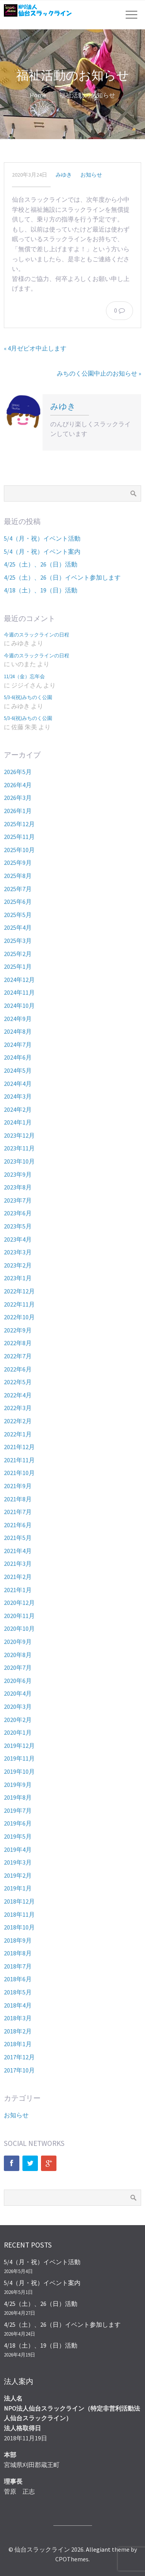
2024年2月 (18, 1109)
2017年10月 (19, 2070)
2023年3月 (18, 1252)
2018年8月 (18, 1953)
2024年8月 (18, 1031)
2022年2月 (18, 1421)
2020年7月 (18, 1667)
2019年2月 (18, 1875)
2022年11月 (19, 1304)
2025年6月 (18, 901)
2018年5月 (18, 1992)
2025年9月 (18, 862)
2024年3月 (18, 1096)
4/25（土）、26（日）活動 (40, 564)
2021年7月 (18, 1512)
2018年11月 (19, 1914)
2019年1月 (18, 1888)
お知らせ (91, 174)
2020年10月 (19, 1628)
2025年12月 (19, 824)
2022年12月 (19, 1291)
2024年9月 (18, 1019)
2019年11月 (19, 1758)
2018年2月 (18, 2031)
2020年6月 (18, 1680)
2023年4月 (18, 1239)
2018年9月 (18, 1940)
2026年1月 (18, 811)
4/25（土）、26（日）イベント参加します (62, 577)
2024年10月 (19, 1005)
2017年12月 (19, 2057)
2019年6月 (18, 1823)
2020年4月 (18, 1693)
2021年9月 (18, 1486)
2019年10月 (19, 1771)
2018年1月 (18, 2044)
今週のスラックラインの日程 (36, 634)
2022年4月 (18, 1395)
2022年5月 (18, 1382)
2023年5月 (18, 1226)
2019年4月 (18, 1849)
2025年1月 (18, 966)
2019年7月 (18, 1810)
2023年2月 (18, 1265)
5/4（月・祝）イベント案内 (42, 551)
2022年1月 (18, 1434)
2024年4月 (18, 1083)
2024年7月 (18, 1044)
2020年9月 (18, 1641)
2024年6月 (18, 1057)
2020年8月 (18, 1655)
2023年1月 (18, 1278)
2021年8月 (18, 1499)
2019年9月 (18, 1784)
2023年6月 (18, 1213)
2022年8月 (18, 1343)
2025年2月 (18, 954)
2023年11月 (19, 1148)
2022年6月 (18, 1369)
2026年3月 (18, 797)
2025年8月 (18, 876)
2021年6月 (18, 1525)
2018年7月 (18, 1966)
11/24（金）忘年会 (24, 676)
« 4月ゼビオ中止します (35, 348)
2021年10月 (19, 1473)
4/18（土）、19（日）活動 (40, 590)
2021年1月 (18, 1590)
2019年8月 (18, 1797)
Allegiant (98, 2549)
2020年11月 (19, 1616)
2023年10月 (19, 1161)
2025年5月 (18, 915)
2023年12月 (19, 1135)
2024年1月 (18, 1122)
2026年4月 (18, 785)
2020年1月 (18, 1732)
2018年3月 (18, 2018)
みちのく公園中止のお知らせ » (99, 373)
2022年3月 (18, 1408)
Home (38, 95)
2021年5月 (18, 1538)
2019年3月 (18, 1862)
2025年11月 (19, 837)
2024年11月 (19, 992)
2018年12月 (19, 1901)
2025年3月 (18, 940)
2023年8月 (18, 1187)
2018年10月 (19, 1927)
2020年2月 (18, 1720)
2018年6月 (18, 1979)
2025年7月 (18, 889)
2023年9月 (18, 1174)
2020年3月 (18, 1706)
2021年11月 (19, 1460)
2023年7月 (18, 1200)
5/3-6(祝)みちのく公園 (28, 697)
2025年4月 (18, 927)
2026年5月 (18, 772)
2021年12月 (19, 1447)
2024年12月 (19, 979)
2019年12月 (19, 1745)
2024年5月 (18, 1070)
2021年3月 (18, 1563)
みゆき (64, 174)
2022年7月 (18, 1356)
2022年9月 (18, 1330)
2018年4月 (18, 2005)
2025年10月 (19, 850)
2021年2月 (18, 1577)
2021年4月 (18, 1551)
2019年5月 (18, 1836)
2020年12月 (19, 1602)
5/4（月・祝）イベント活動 (42, 538)
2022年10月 (19, 1317)
